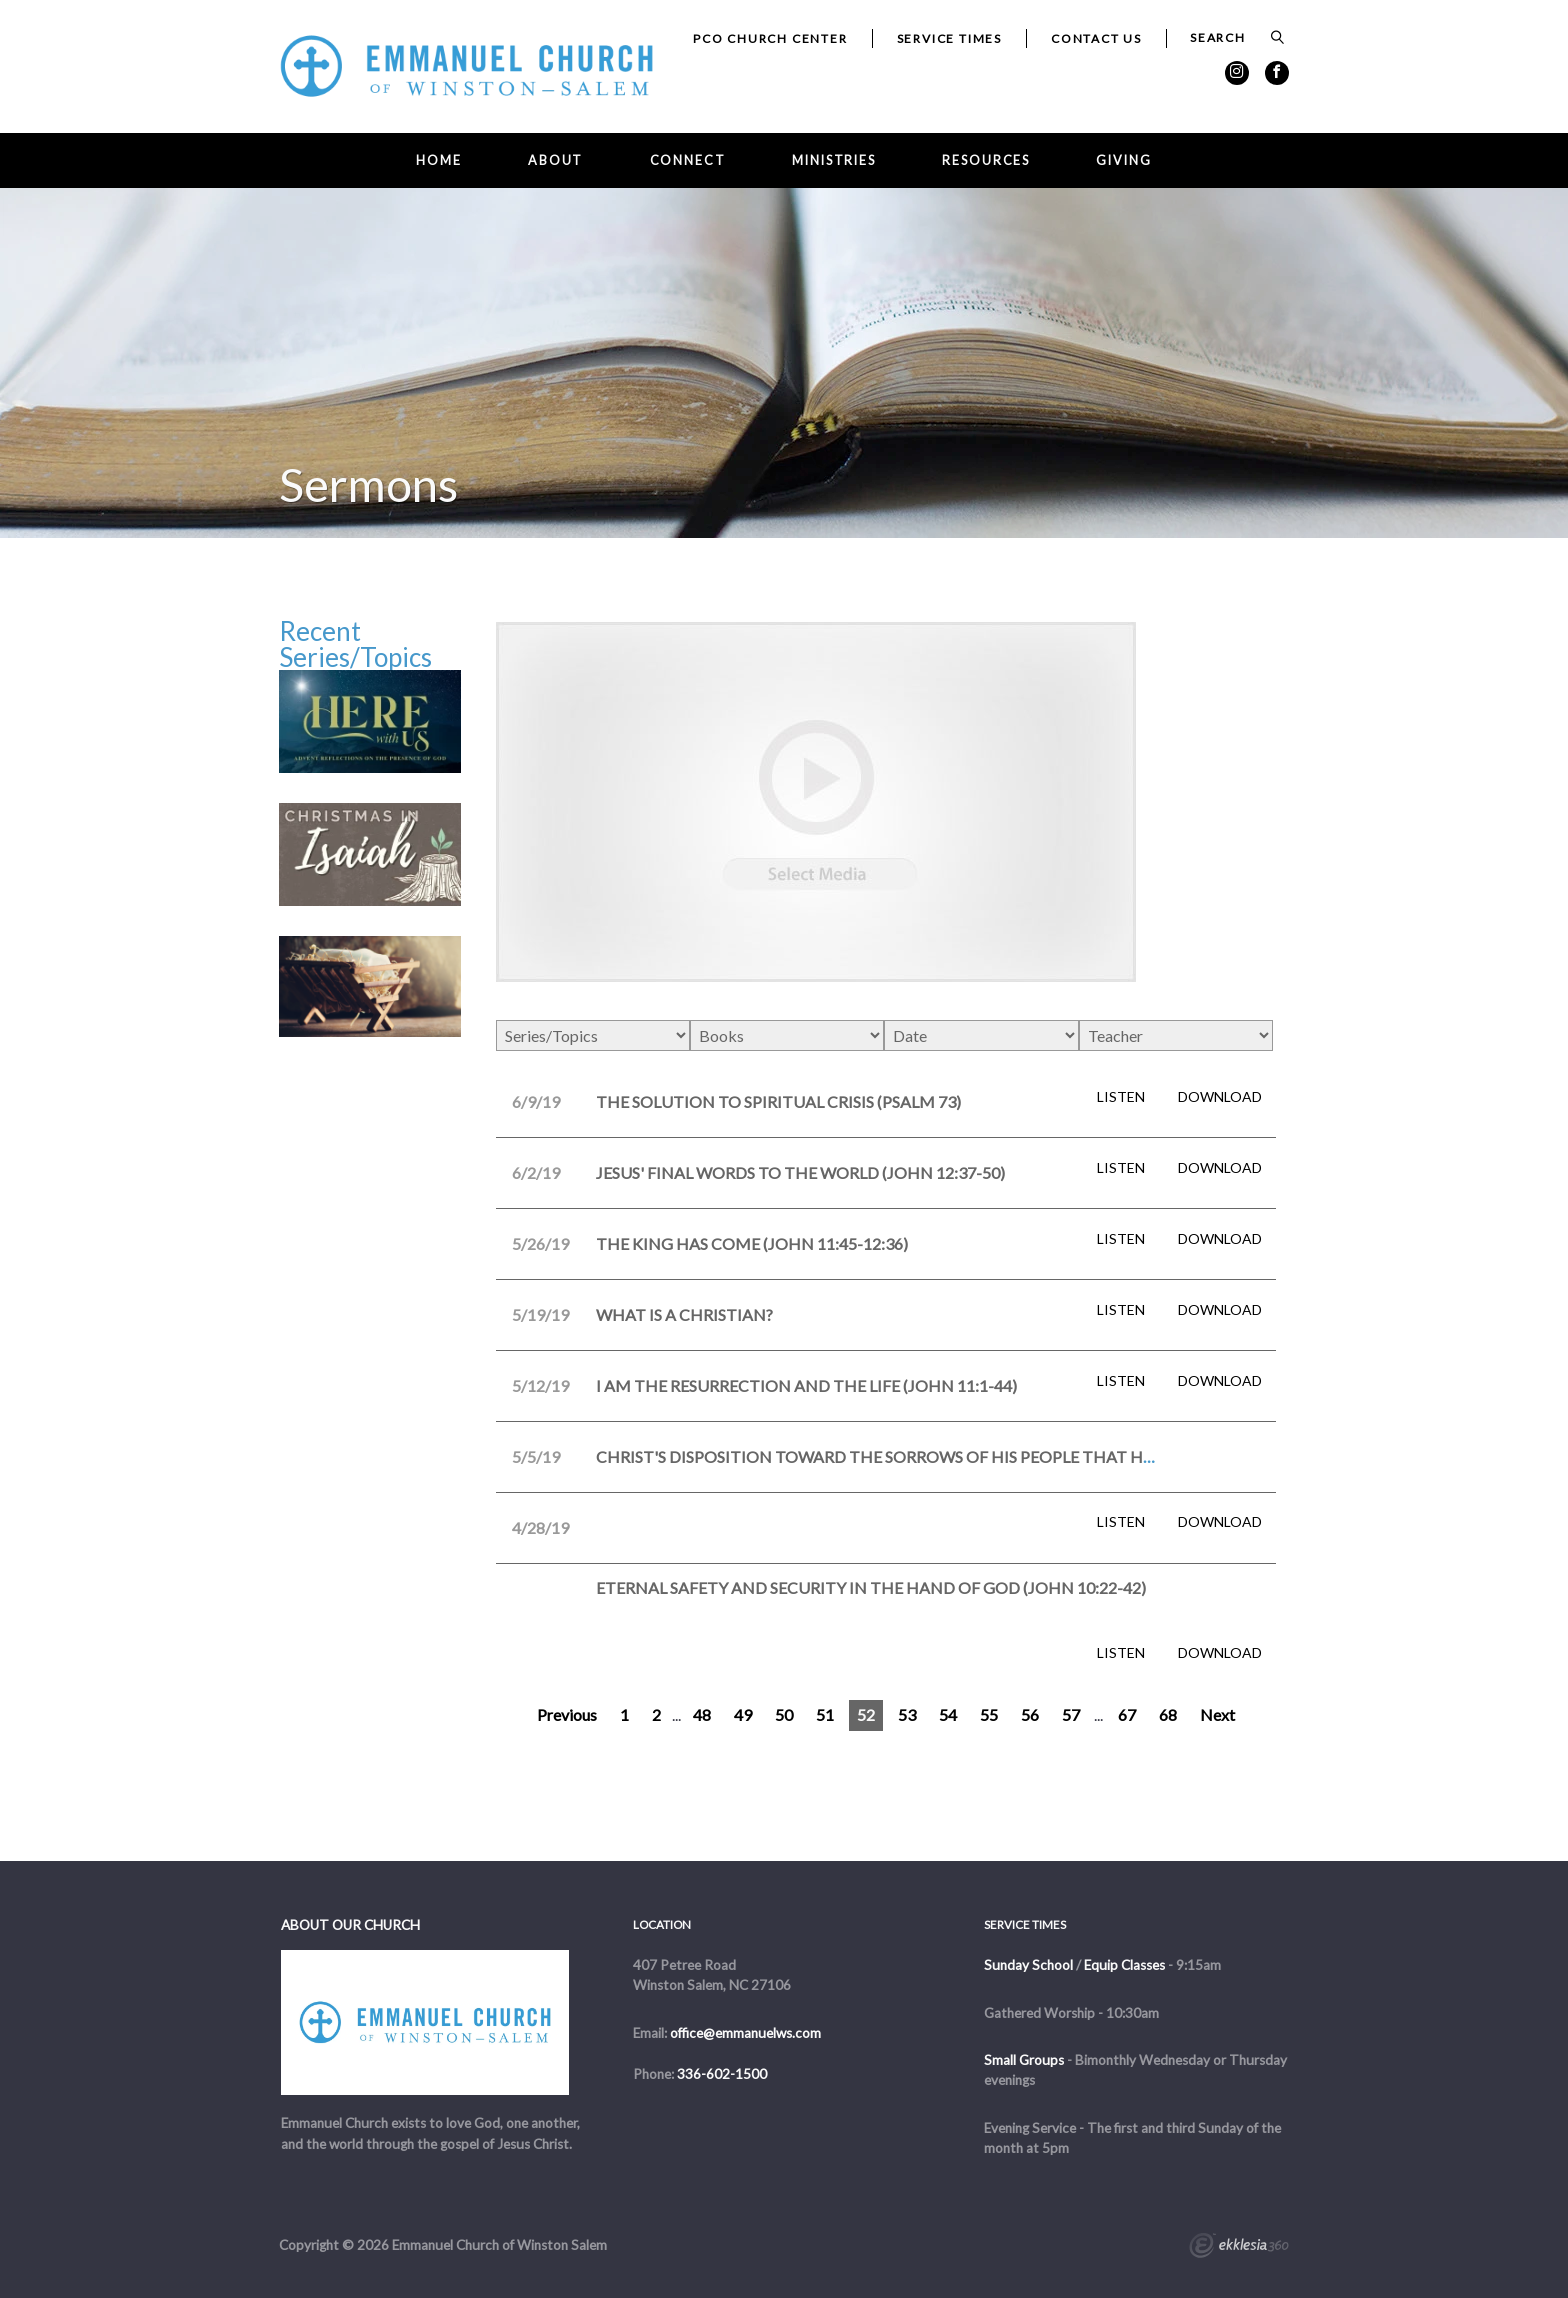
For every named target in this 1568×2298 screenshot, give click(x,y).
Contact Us (1096, 38)
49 (743, 1714)
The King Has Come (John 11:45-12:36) (752, 1243)
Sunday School (1028, 1965)
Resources (986, 160)
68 (1168, 1714)
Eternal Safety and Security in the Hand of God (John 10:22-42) (871, 1587)
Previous (567, 1714)
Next (1217, 1714)
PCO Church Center (770, 38)
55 (989, 1714)
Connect (688, 160)
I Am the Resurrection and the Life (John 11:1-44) (806, 1385)
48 (702, 1714)
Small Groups (1024, 2060)
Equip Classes (1124, 1965)
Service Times (949, 38)
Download (1220, 1097)
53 (907, 1714)
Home (439, 160)
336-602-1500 (722, 2074)
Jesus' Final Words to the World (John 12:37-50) (800, 1172)
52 (866, 1714)
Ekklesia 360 (1239, 2248)
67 (1127, 1714)
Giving (1123, 160)
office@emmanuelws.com (745, 2033)
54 (948, 1714)
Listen (1121, 1097)
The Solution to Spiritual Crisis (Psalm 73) (778, 1101)
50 (784, 1714)
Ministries (834, 160)
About (555, 160)
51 (825, 1714)
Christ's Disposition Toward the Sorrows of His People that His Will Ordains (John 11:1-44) (992, 1456)
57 (1071, 1714)
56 (1030, 1714)
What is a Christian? (684, 1314)
